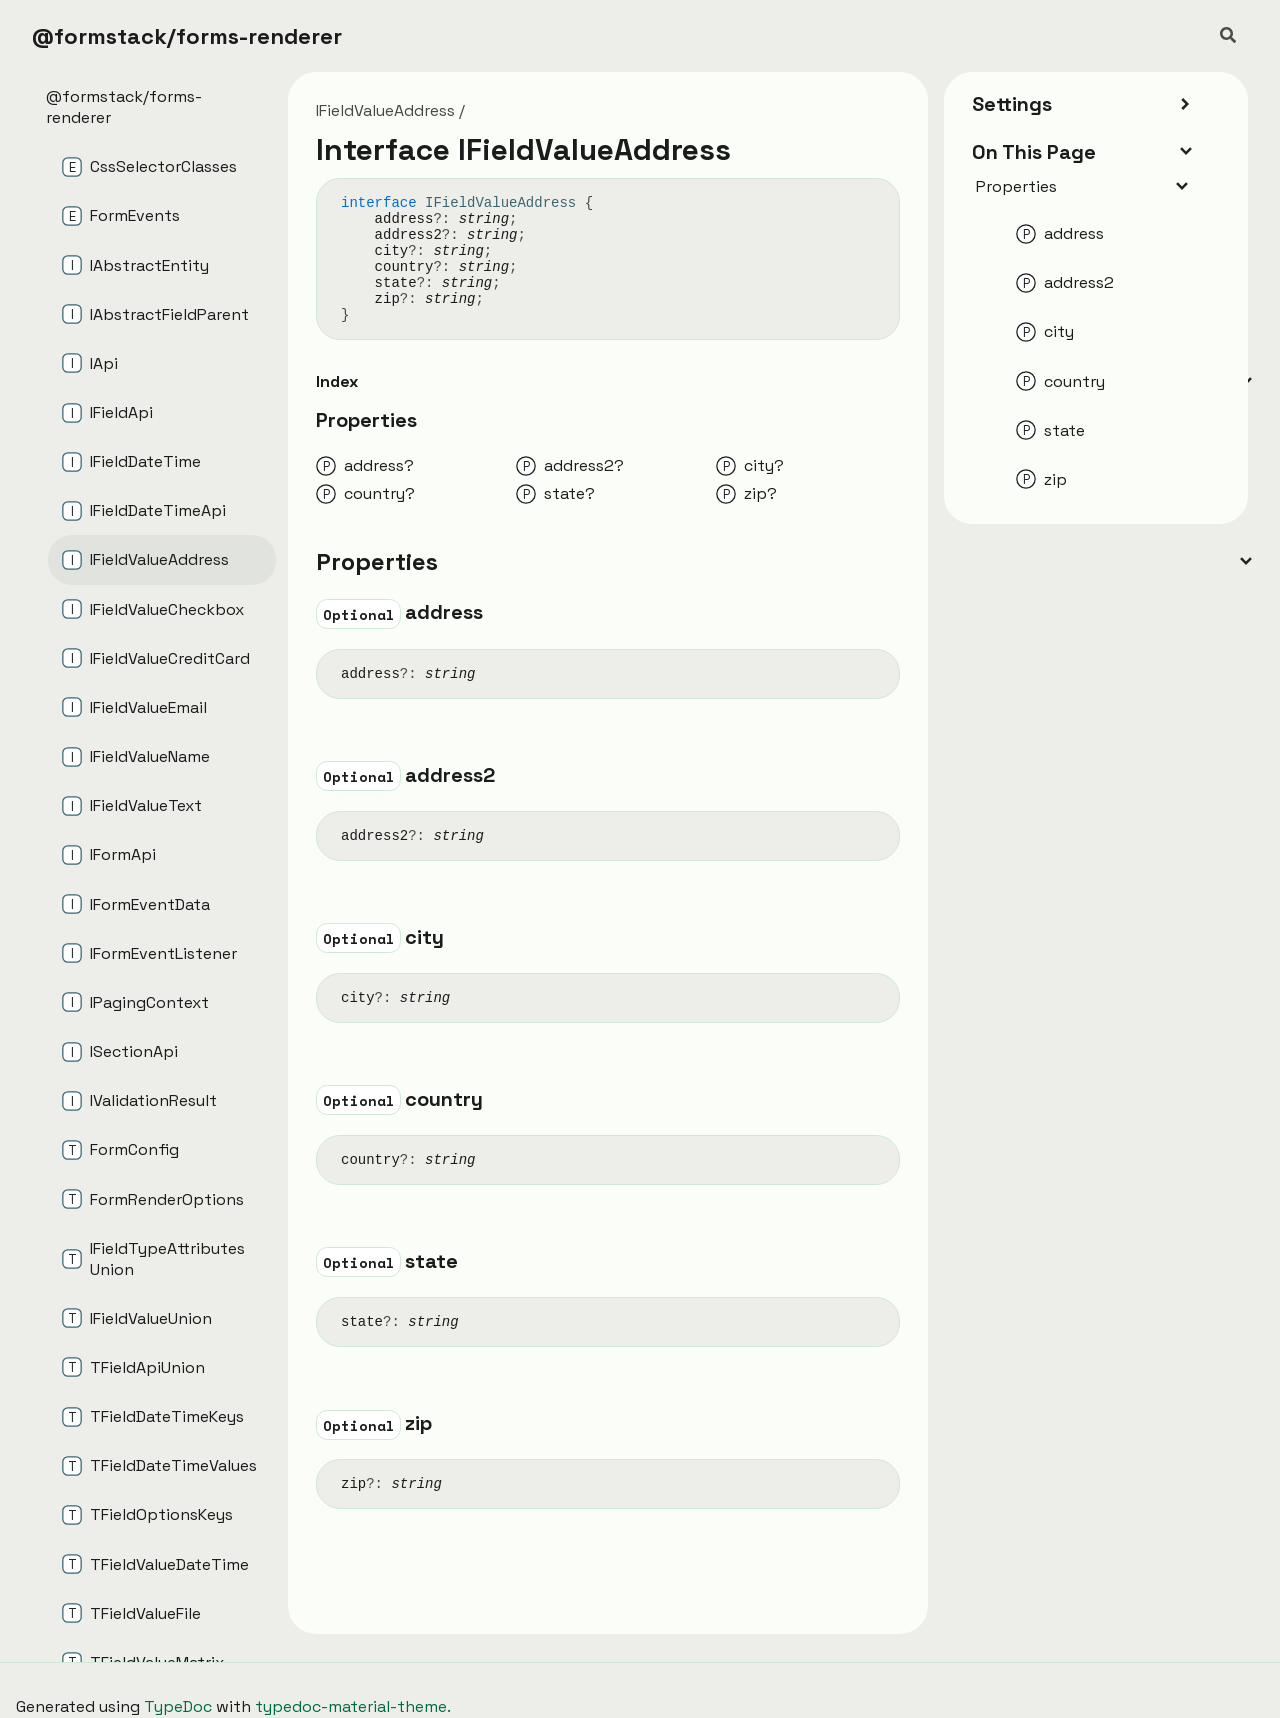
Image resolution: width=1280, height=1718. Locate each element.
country (404, 267)
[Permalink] (501, 615)
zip (387, 299)
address (404, 219)
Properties (1084, 186)
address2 (408, 235)
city (392, 251)
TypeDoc (178, 1706)
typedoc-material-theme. (353, 1706)
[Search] (1228, 36)
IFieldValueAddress (385, 110)
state (396, 283)
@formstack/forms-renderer (187, 36)
